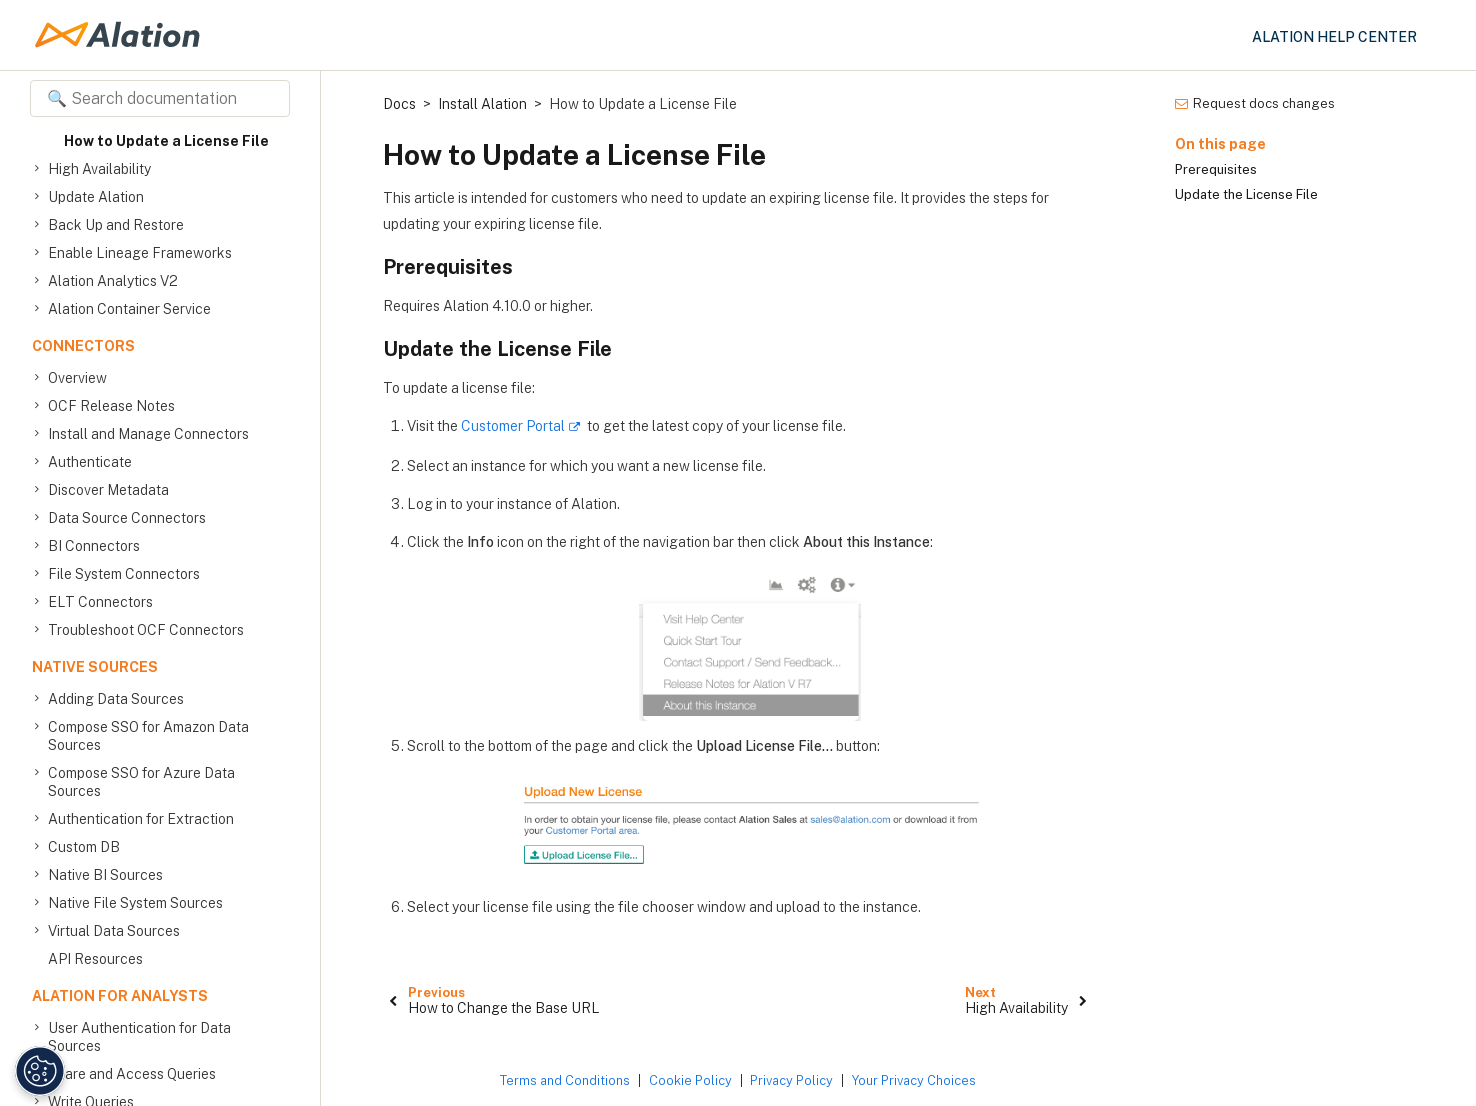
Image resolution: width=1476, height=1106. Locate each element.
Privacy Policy (791, 1080)
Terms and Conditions (565, 1080)
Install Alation (482, 104)
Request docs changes (1255, 103)
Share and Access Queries (132, 1074)
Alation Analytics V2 (113, 281)
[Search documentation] (160, 98)
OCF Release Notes (111, 406)
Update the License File (1246, 194)
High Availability (99, 169)
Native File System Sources (135, 903)
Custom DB (84, 847)
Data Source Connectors (127, 518)
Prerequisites (1216, 169)
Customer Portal (513, 426)
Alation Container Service (129, 309)
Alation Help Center (1334, 37)
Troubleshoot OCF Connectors (146, 630)
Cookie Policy (690, 1080)
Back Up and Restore (116, 225)
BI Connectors (94, 546)
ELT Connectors (100, 602)
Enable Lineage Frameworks (140, 253)
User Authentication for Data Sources (139, 1036)
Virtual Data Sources (114, 931)
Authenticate (90, 462)
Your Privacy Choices (914, 1080)
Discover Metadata (108, 490)
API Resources (95, 959)
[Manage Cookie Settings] (36, 1071)
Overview (77, 378)
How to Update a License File (166, 141)
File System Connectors (124, 574)
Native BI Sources (105, 875)
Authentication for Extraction (141, 819)
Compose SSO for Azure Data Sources (141, 781)
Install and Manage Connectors (148, 434)
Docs (399, 104)
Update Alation (96, 197)
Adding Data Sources (116, 699)
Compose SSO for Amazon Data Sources (148, 735)
